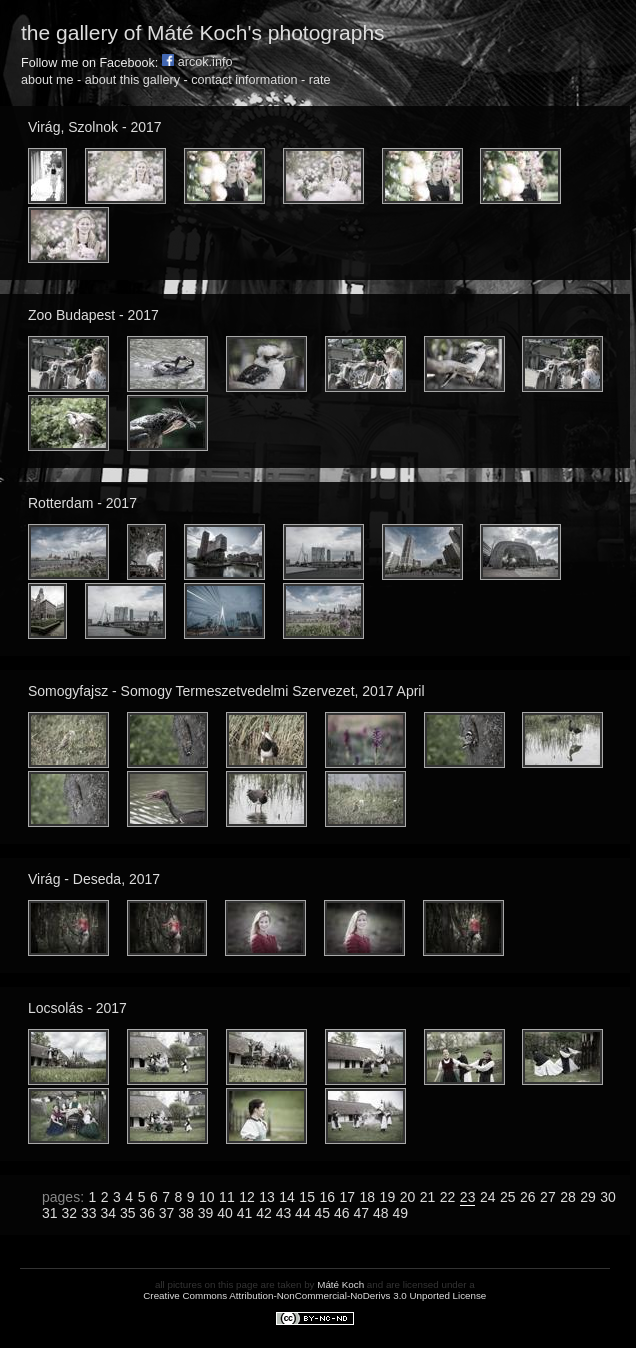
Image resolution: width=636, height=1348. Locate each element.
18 (368, 1197)
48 (381, 1213)
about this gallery (132, 80)
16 (327, 1197)
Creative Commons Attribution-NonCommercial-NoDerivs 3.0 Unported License (314, 1295)
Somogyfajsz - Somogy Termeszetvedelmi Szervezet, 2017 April (226, 691)
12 (247, 1197)
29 (588, 1197)
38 (186, 1213)
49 (400, 1213)
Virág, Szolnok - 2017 (95, 127)
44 (303, 1213)
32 (69, 1213)
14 (287, 1197)
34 (108, 1213)
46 (342, 1213)
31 (50, 1213)
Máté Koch (340, 1284)
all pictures (178, 1284)
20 (408, 1197)
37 (167, 1213)
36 (147, 1213)
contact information (244, 80)
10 (207, 1197)
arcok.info (197, 62)
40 (225, 1213)
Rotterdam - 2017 (82, 503)
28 (568, 1197)
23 (468, 1197)
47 (362, 1213)
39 (206, 1213)
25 (508, 1197)
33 (89, 1213)
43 (284, 1213)
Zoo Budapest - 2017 (93, 315)
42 (264, 1213)
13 (267, 1197)
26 (528, 1197)
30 (608, 1197)
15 (307, 1197)
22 (448, 1197)
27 (548, 1197)
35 (128, 1213)
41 (245, 1213)
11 (227, 1197)
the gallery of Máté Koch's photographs (203, 32)
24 (488, 1197)
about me (47, 80)
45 (323, 1213)
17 (347, 1197)
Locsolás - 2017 (77, 1008)
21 (428, 1197)
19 (388, 1197)
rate (320, 80)
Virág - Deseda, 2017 (94, 879)
